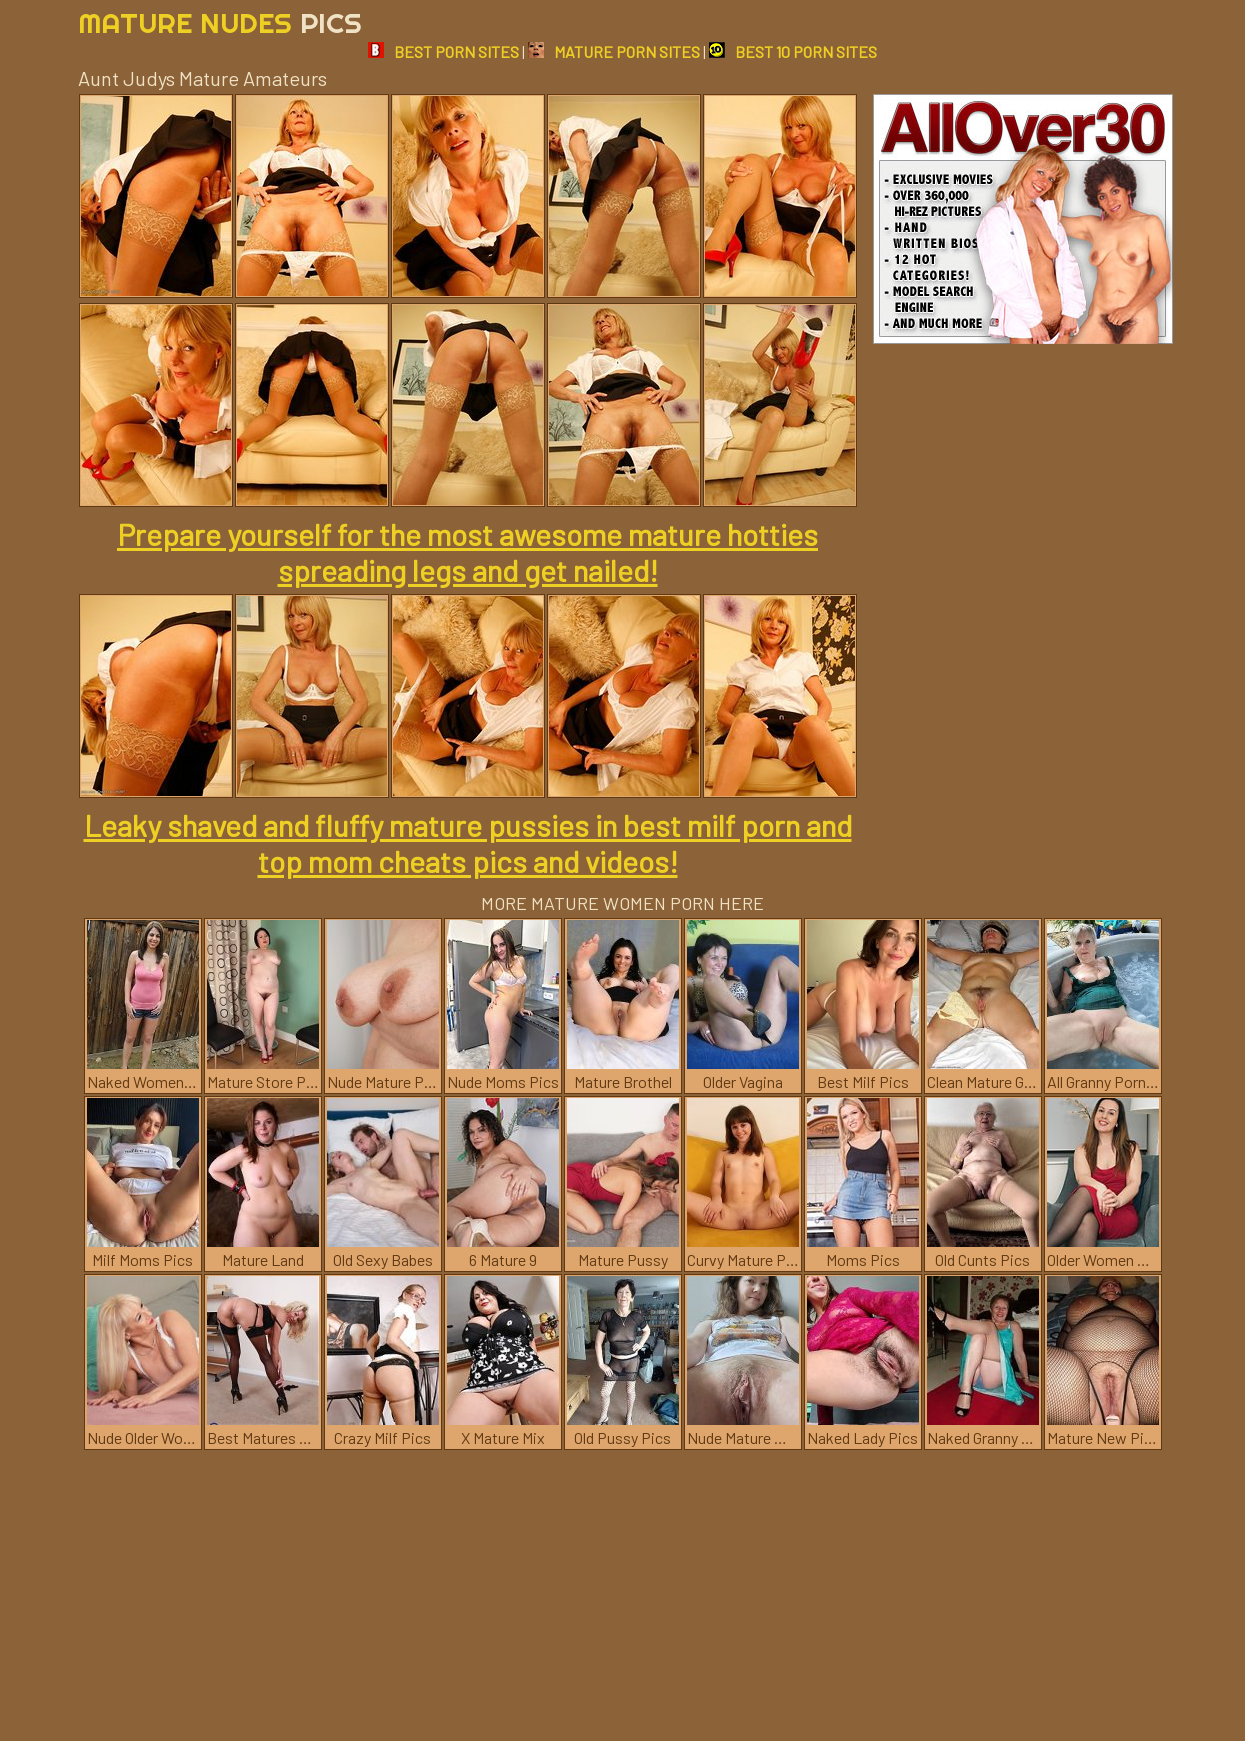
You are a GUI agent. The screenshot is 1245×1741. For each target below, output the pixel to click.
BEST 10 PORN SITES (793, 51)
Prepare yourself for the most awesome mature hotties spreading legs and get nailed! (467, 552)
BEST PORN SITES (443, 51)
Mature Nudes (220, 22)
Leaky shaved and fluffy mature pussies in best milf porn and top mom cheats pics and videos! (468, 843)
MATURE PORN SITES (614, 51)
